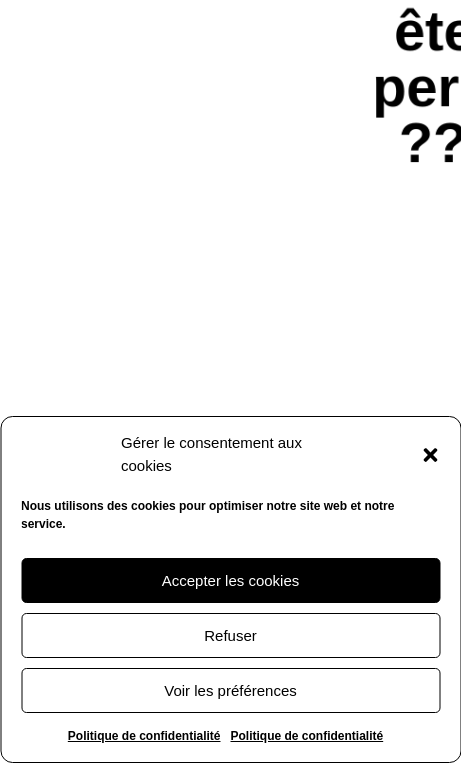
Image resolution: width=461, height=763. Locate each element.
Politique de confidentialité (144, 736)
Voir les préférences (230, 690)
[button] (430, 455)
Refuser (230, 635)
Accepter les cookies (231, 580)
